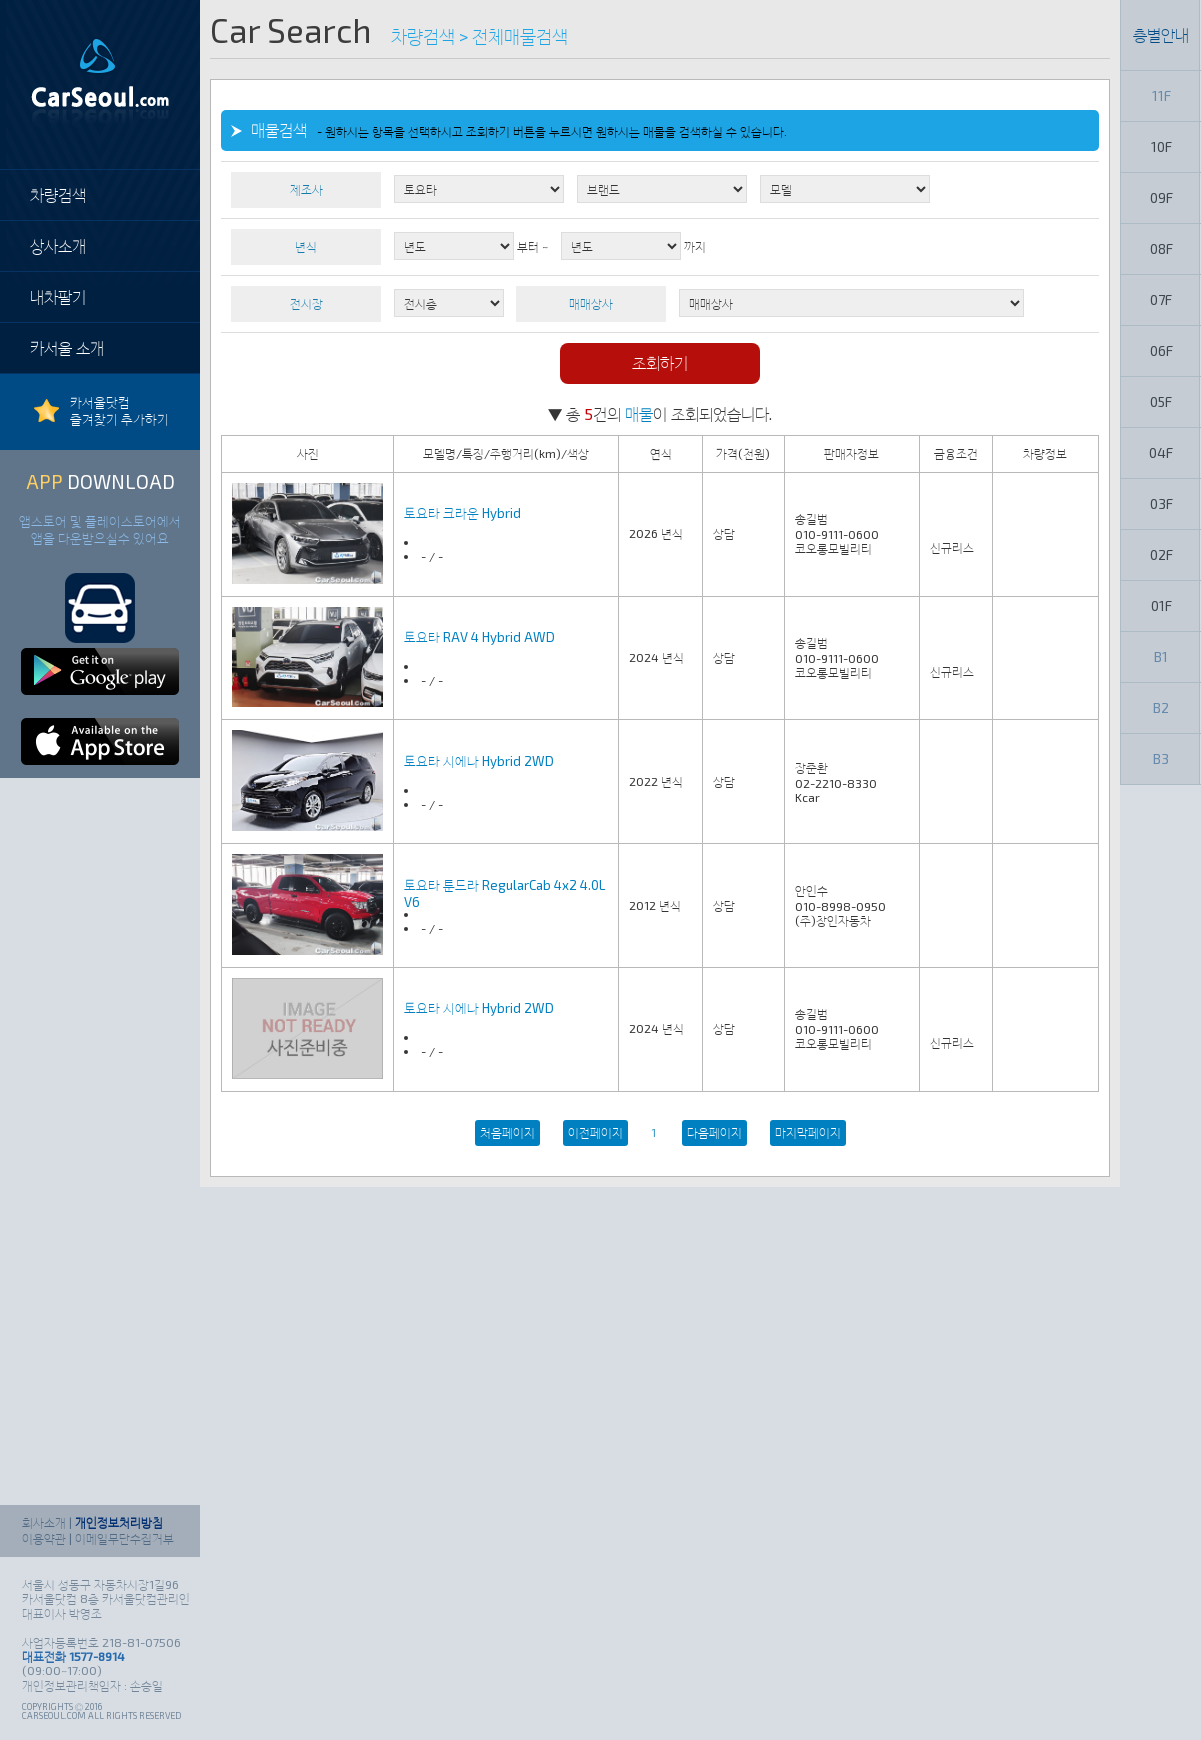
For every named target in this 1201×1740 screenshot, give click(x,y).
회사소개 (44, 1522)
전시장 (306, 303)
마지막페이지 (808, 1132)
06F (1161, 350)
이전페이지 (595, 1132)
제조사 (306, 189)
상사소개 (58, 245)
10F (1161, 146)
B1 (1161, 656)
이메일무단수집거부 (124, 1538)
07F (1161, 299)
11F (1161, 95)
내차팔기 (58, 296)
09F (1161, 197)
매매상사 (591, 303)
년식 (306, 246)
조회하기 (660, 362)
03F (1161, 503)
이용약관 (44, 1538)
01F (1161, 605)
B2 (1161, 707)
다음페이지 (714, 1132)
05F (1161, 401)
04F (1161, 452)
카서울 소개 (67, 347)
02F (1161, 554)
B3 (1161, 758)
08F (1161, 248)
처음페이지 (507, 1132)
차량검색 (58, 194)
